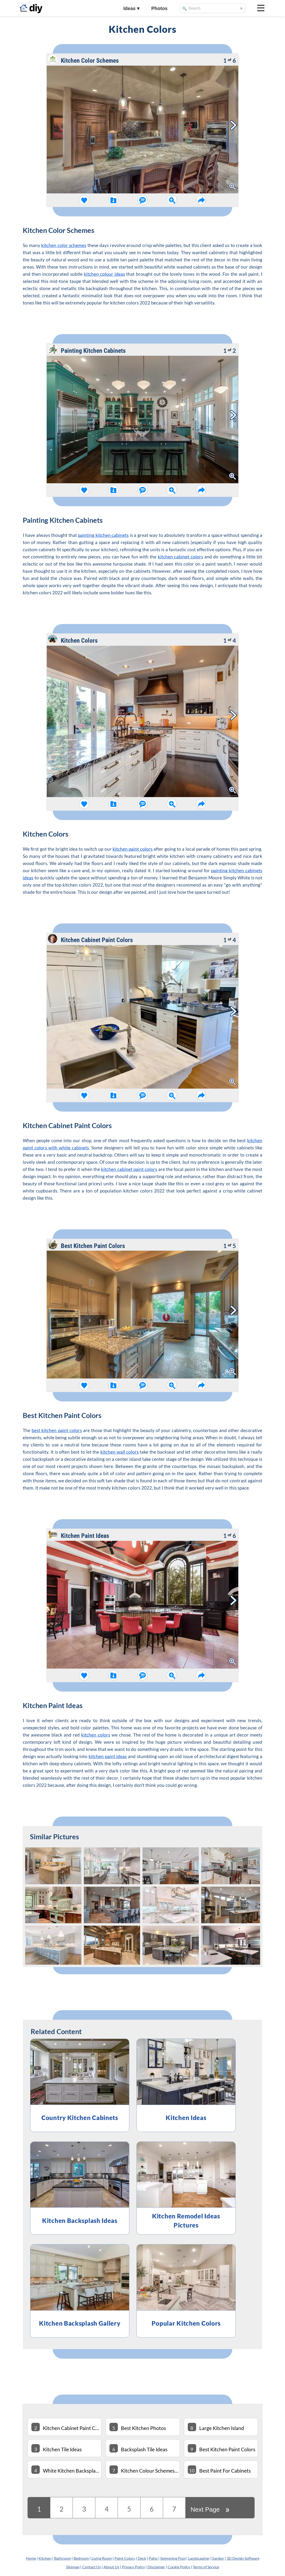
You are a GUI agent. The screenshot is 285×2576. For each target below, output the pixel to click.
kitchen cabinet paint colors (129, 1169)
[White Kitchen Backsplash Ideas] (64, 2469)
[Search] (212, 8)
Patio (153, 2558)
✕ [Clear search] (241, 8)
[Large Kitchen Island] (220, 2427)
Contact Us (91, 2567)
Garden (217, 2558)
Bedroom (81, 2558)
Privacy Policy (133, 2567)
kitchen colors (95, 1735)
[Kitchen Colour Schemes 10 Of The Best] (142, 2469)
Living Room (101, 2558)
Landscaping (198, 2558)
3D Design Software (243, 2558)
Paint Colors (124, 2558)
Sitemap (73, 2567)
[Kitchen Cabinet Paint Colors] (64, 2427)
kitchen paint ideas (108, 1756)
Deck (142, 2558)
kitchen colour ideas (104, 274)
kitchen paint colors (133, 849)
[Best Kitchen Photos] (142, 2427)
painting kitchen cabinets (103, 535)
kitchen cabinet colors (180, 556)
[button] (260, 8)
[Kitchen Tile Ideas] (64, 2448)
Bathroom (62, 2558)
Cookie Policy (179, 2567)
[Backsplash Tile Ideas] (142, 2448)
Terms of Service (206, 2567)
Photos (159, 8)
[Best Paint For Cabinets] (220, 2469)
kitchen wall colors (119, 1452)
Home (31, 2558)
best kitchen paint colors (57, 1430)
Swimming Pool (173, 2558)
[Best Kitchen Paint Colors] (220, 2448)
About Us (111, 2567)
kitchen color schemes (63, 245)
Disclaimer (156, 2567)
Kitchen (45, 2558)
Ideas (131, 8)
